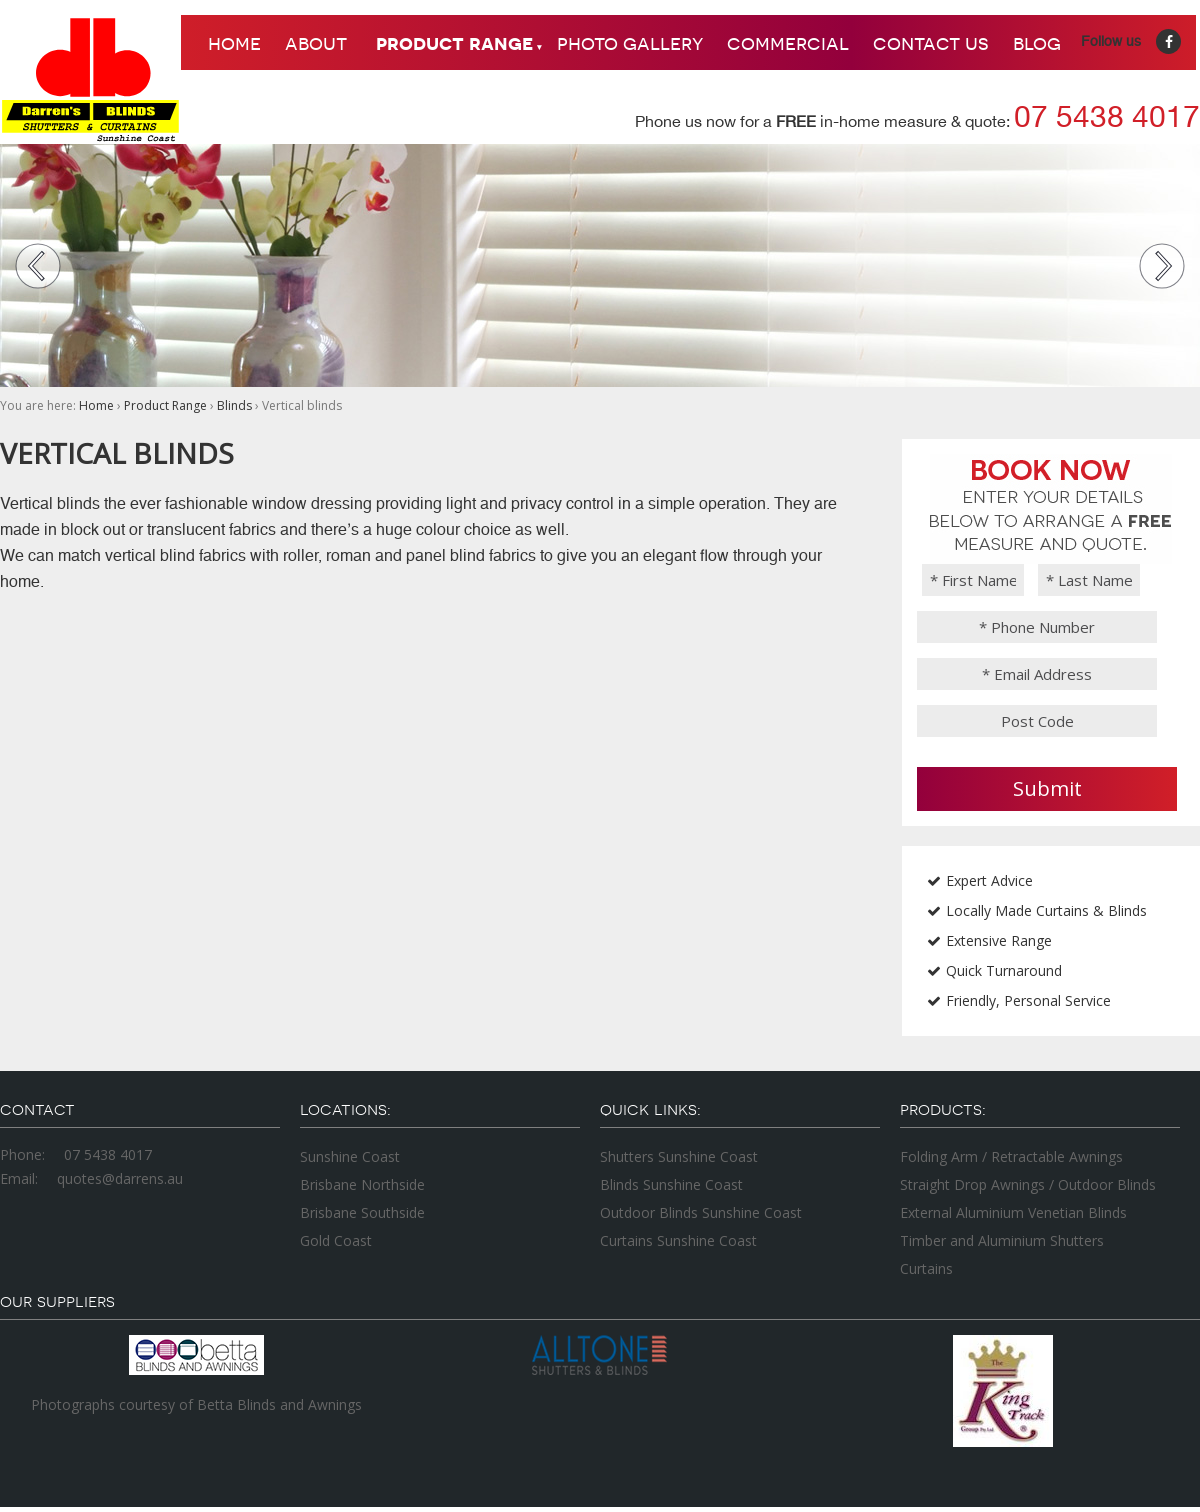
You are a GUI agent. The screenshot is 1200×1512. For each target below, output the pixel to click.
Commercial (788, 42)
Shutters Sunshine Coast (679, 1156)
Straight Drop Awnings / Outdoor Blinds (1028, 1184)
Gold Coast (336, 1240)
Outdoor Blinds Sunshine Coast (701, 1212)
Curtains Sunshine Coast (678, 1240)
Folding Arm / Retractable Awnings (1011, 1156)
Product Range (454, 42)
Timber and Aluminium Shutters (1002, 1240)
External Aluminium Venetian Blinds (1013, 1212)
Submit (1047, 788)
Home (234, 42)
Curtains (926, 1268)
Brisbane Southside (362, 1212)
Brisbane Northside (362, 1184)
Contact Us (931, 42)
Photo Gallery (630, 42)
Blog (1037, 42)
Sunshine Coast (350, 1156)
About (316, 42)
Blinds (234, 405)
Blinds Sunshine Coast (671, 1184)
